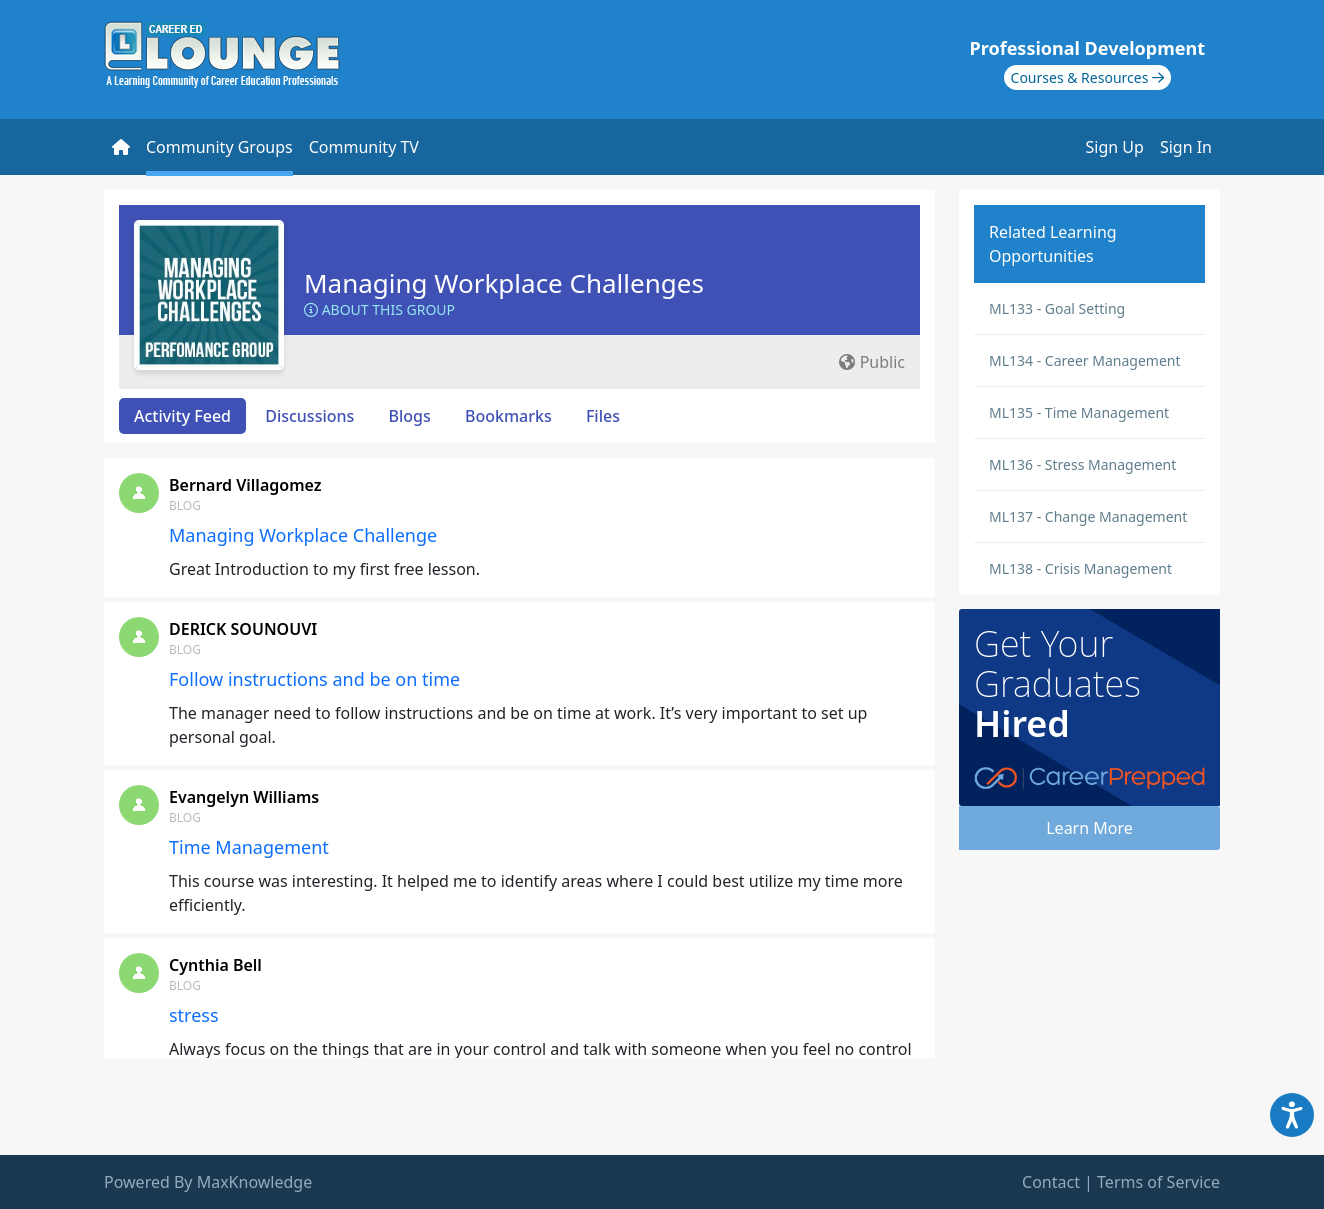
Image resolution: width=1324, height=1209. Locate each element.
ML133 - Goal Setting (1057, 308)
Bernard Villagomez (245, 485)
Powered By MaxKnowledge (208, 1182)
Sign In (1186, 147)
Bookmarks (508, 416)
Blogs (410, 416)
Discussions (309, 416)
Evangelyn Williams (244, 797)
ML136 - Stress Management (1082, 464)
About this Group (379, 309)
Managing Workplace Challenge (303, 535)
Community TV (364, 147)
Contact (1051, 1182)
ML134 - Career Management (1085, 360)
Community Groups (219, 147)
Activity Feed (182, 416)
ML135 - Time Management (1079, 412)
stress (194, 1015)
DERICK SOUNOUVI (243, 629)
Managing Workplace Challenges (504, 283)
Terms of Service (1158, 1182)
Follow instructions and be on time (314, 679)
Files (603, 416)
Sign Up (1115, 147)
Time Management (249, 847)
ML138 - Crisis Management (1080, 568)
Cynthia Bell (215, 965)
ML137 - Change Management (1088, 516)
